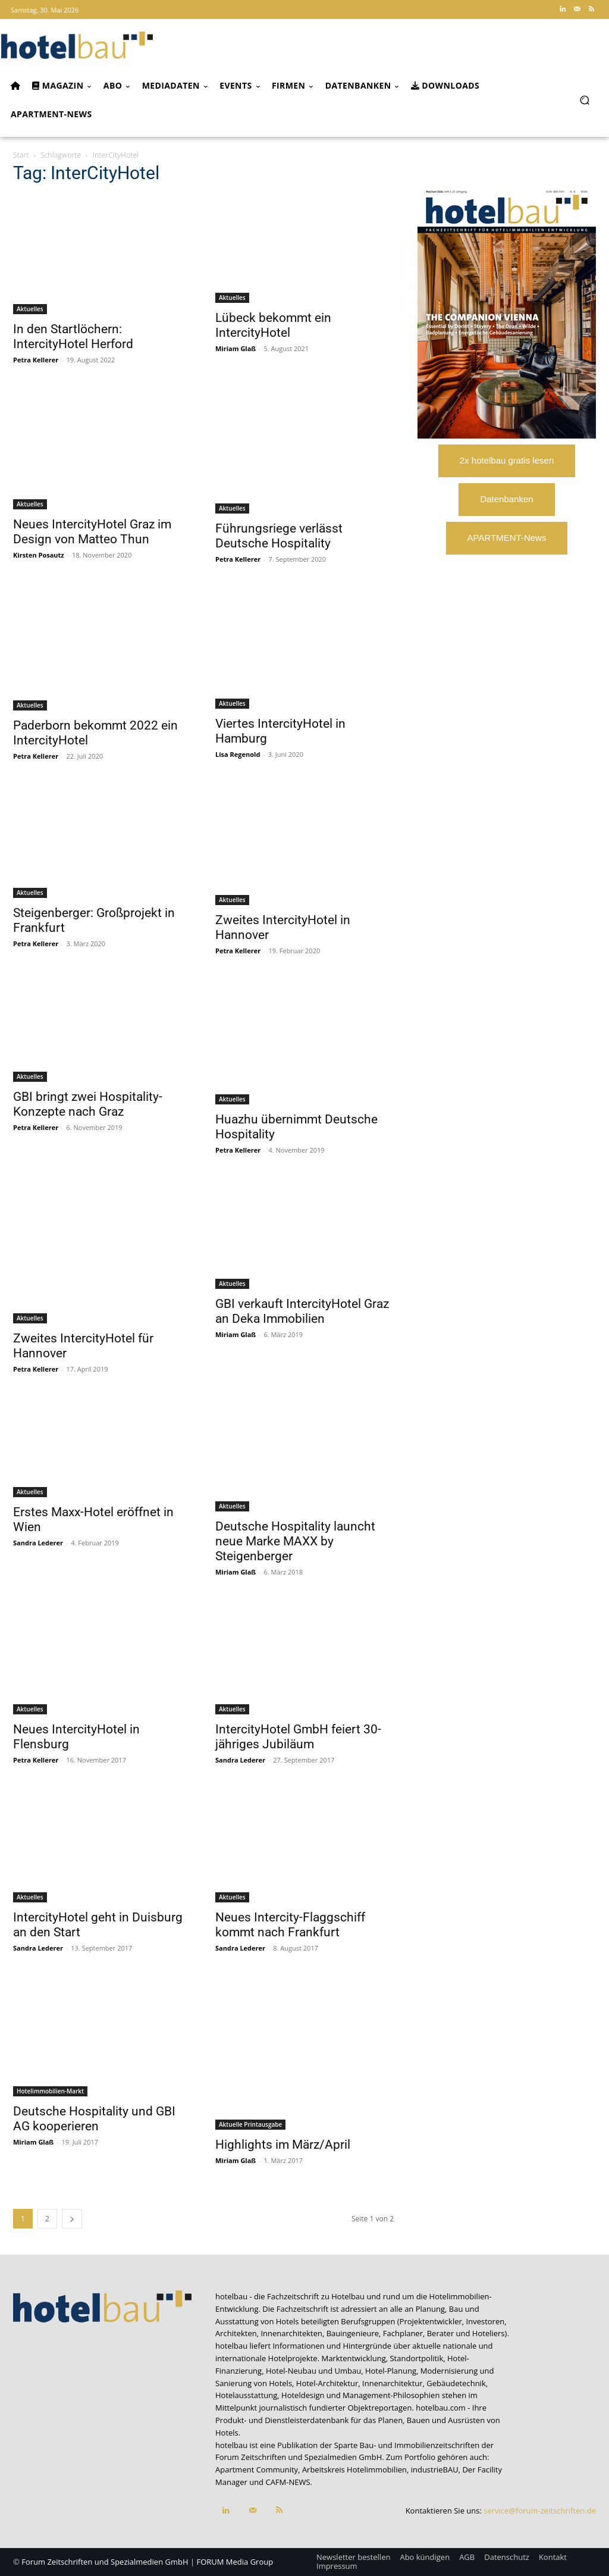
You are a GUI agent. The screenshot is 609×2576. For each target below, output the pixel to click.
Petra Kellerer (35, 359)
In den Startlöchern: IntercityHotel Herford (73, 336)
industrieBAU (435, 2469)
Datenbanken (506, 499)
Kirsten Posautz (38, 554)
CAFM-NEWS (287, 2482)
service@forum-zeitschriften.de (540, 2510)
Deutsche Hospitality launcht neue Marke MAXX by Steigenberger (295, 1541)
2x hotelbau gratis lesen (507, 460)
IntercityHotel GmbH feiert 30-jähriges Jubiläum (298, 1736)
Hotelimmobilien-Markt (50, 2091)
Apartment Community (256, 2469)
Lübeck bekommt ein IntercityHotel (273, 325)
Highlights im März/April (282, 2144)
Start (21, 155)
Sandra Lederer (38, 1542)
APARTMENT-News (507, 538)
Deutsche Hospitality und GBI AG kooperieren (94, 2118)
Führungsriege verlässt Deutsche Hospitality (279, 535)
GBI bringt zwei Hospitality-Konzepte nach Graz (87, 1104)
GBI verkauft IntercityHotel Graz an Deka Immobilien (302, 1311)
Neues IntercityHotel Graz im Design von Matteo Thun (92, 531)
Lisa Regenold (237, 754)
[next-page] (72, 2218)
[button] (584, 100)
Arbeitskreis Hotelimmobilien (354, 2469)
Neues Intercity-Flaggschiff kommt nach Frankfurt (290, 1924)
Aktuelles (30, 309)
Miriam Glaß (235, 348)
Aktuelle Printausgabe (250, 2124)
